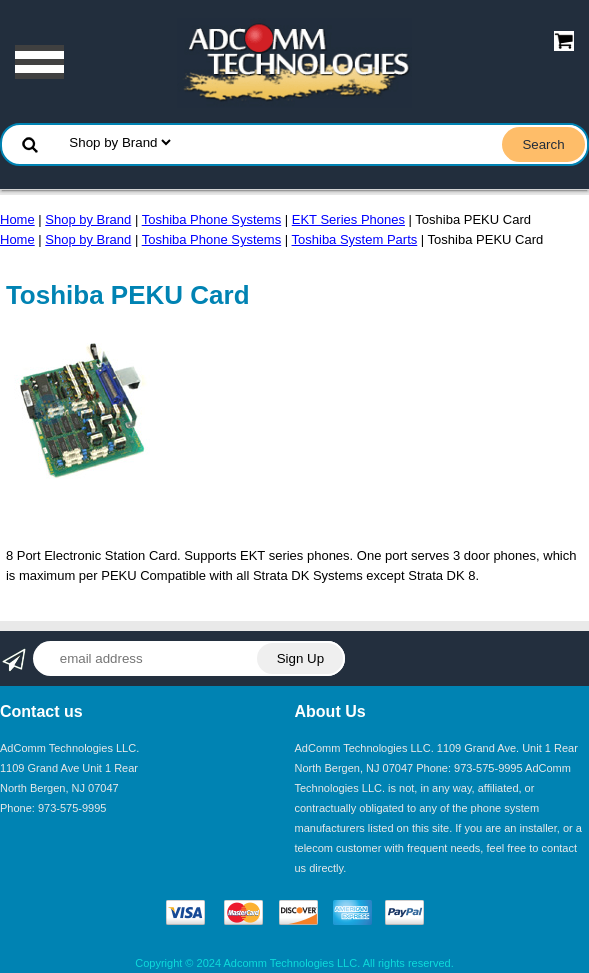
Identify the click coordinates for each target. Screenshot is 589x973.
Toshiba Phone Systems (211, 219)
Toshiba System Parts (355, 239)
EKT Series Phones (348, 219)
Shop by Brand (88, 219)
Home (17, 219)
